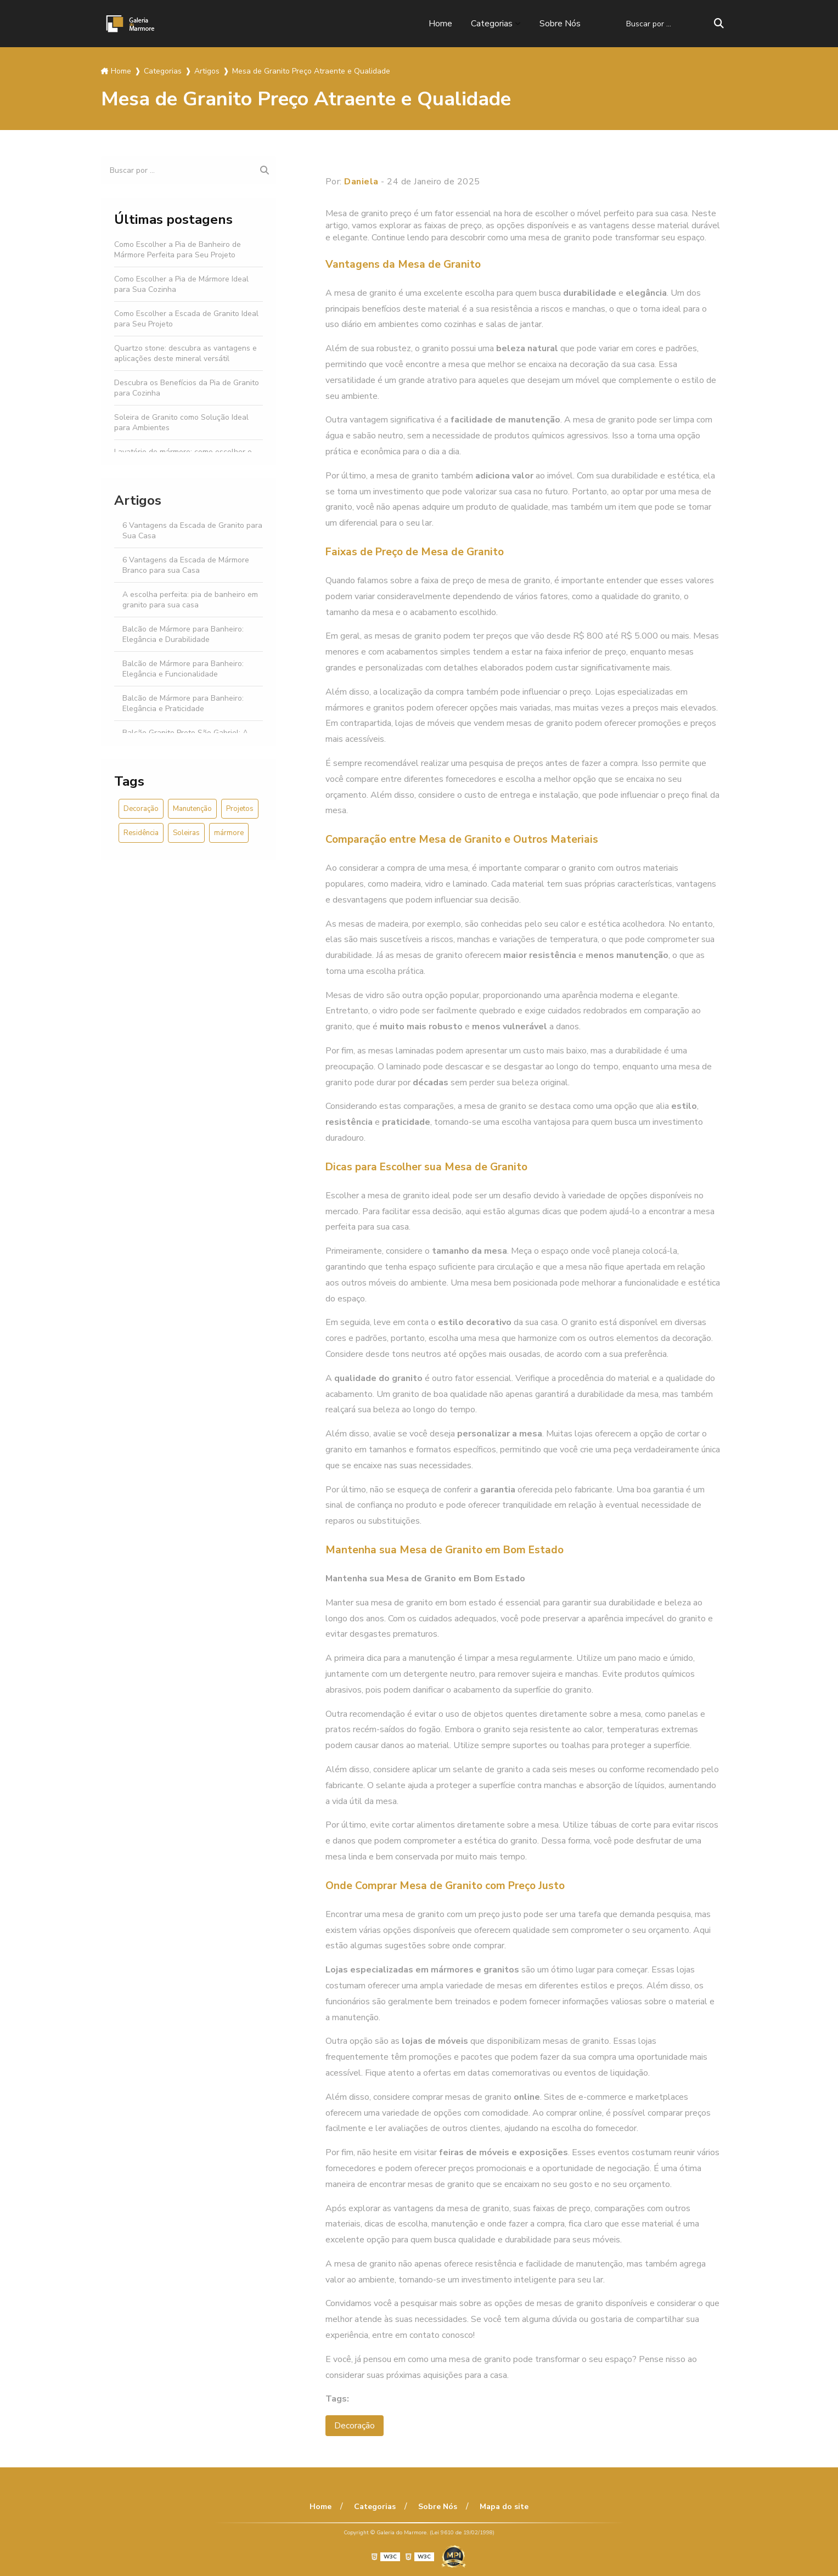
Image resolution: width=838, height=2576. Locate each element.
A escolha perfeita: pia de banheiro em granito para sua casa (190, 599)
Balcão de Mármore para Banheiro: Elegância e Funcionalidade (183, 668)
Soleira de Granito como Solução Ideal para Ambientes (181, 422)
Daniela (361, 182)
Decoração (141, 809)
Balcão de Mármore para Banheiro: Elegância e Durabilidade (183, 634)
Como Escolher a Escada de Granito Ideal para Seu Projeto (186, 318)
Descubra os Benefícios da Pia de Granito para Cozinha (186, 387)
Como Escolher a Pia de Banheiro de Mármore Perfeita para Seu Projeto (177, 249)
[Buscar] (719, 23)
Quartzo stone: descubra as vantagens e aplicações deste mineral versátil (185, 353)
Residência (141, 833)
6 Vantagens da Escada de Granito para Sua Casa (192, 530)
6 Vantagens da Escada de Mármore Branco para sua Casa (185, 565)
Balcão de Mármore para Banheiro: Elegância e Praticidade (183, 703)
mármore (229, 833)
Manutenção (192, 809)
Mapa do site (504, 2506)
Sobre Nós (560, 24)
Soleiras (186, 833)
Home (440, 24)
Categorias (492, 24)
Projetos (240, 809)
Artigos (137, 500)
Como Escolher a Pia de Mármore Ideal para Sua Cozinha (181, 284)
